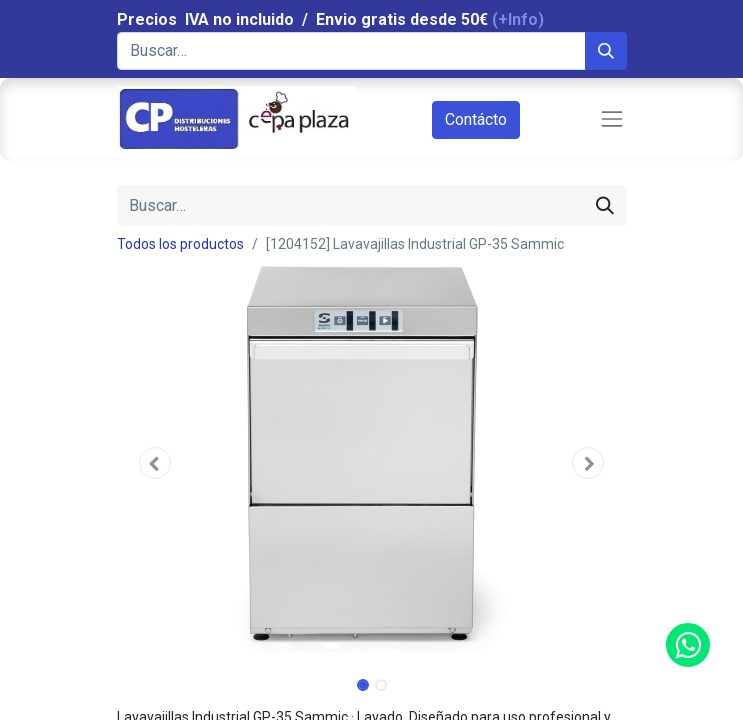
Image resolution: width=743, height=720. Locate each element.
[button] (155, 463)
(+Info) (518, 19)
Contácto (476, 119)
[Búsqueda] (606, 51)
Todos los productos (180, 244)
